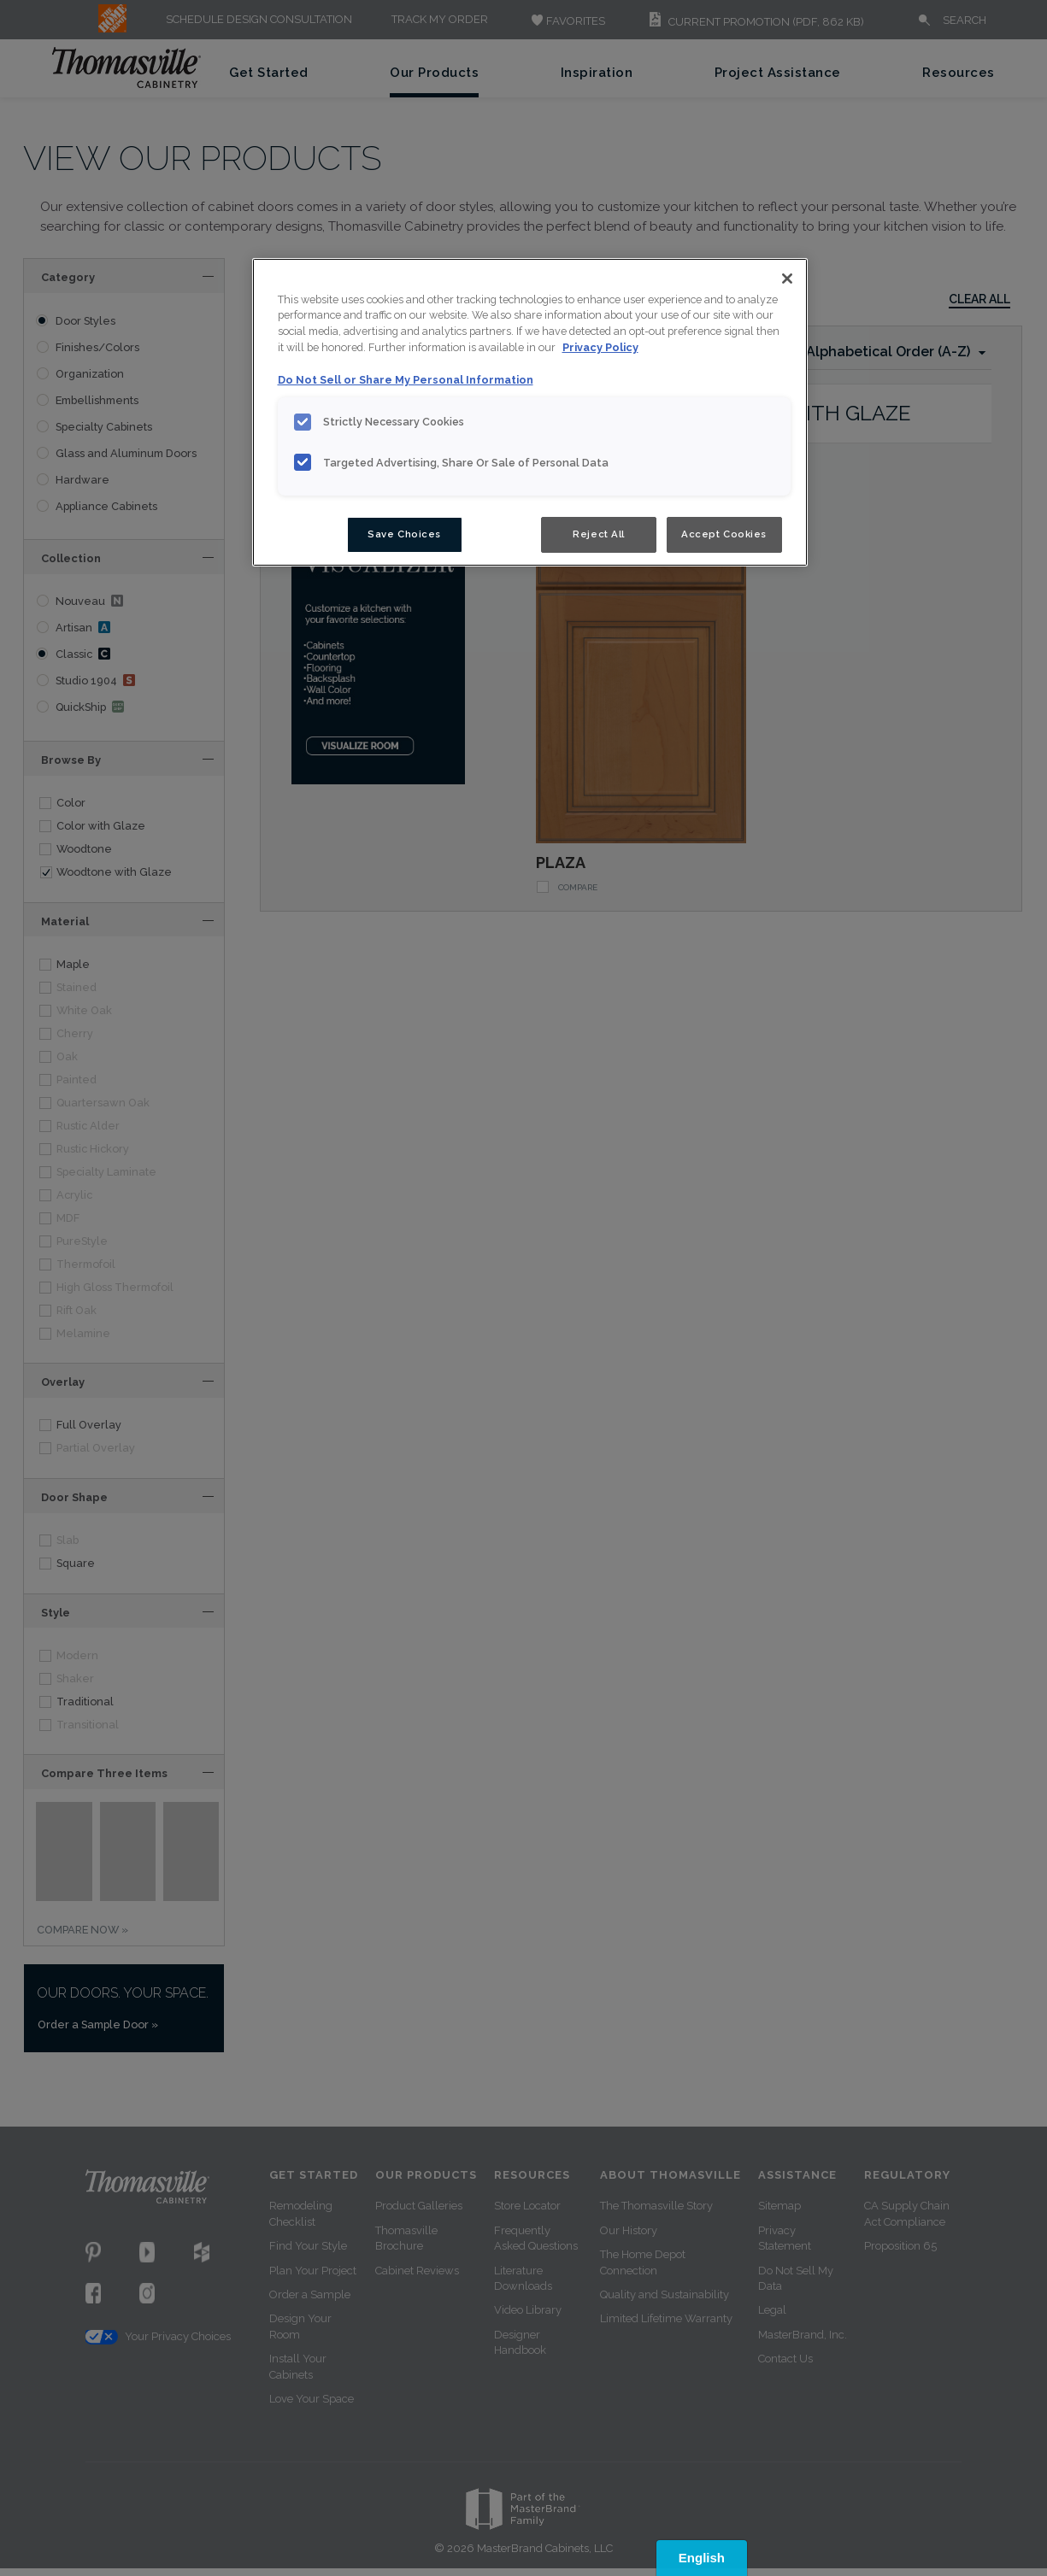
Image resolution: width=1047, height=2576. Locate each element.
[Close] (787, 278)
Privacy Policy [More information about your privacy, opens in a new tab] (600, 347)
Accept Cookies (724, 534)
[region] (530, 412)
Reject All (599, 534)
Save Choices (404, 534)
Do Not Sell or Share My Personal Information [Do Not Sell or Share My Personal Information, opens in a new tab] (405, 379)
